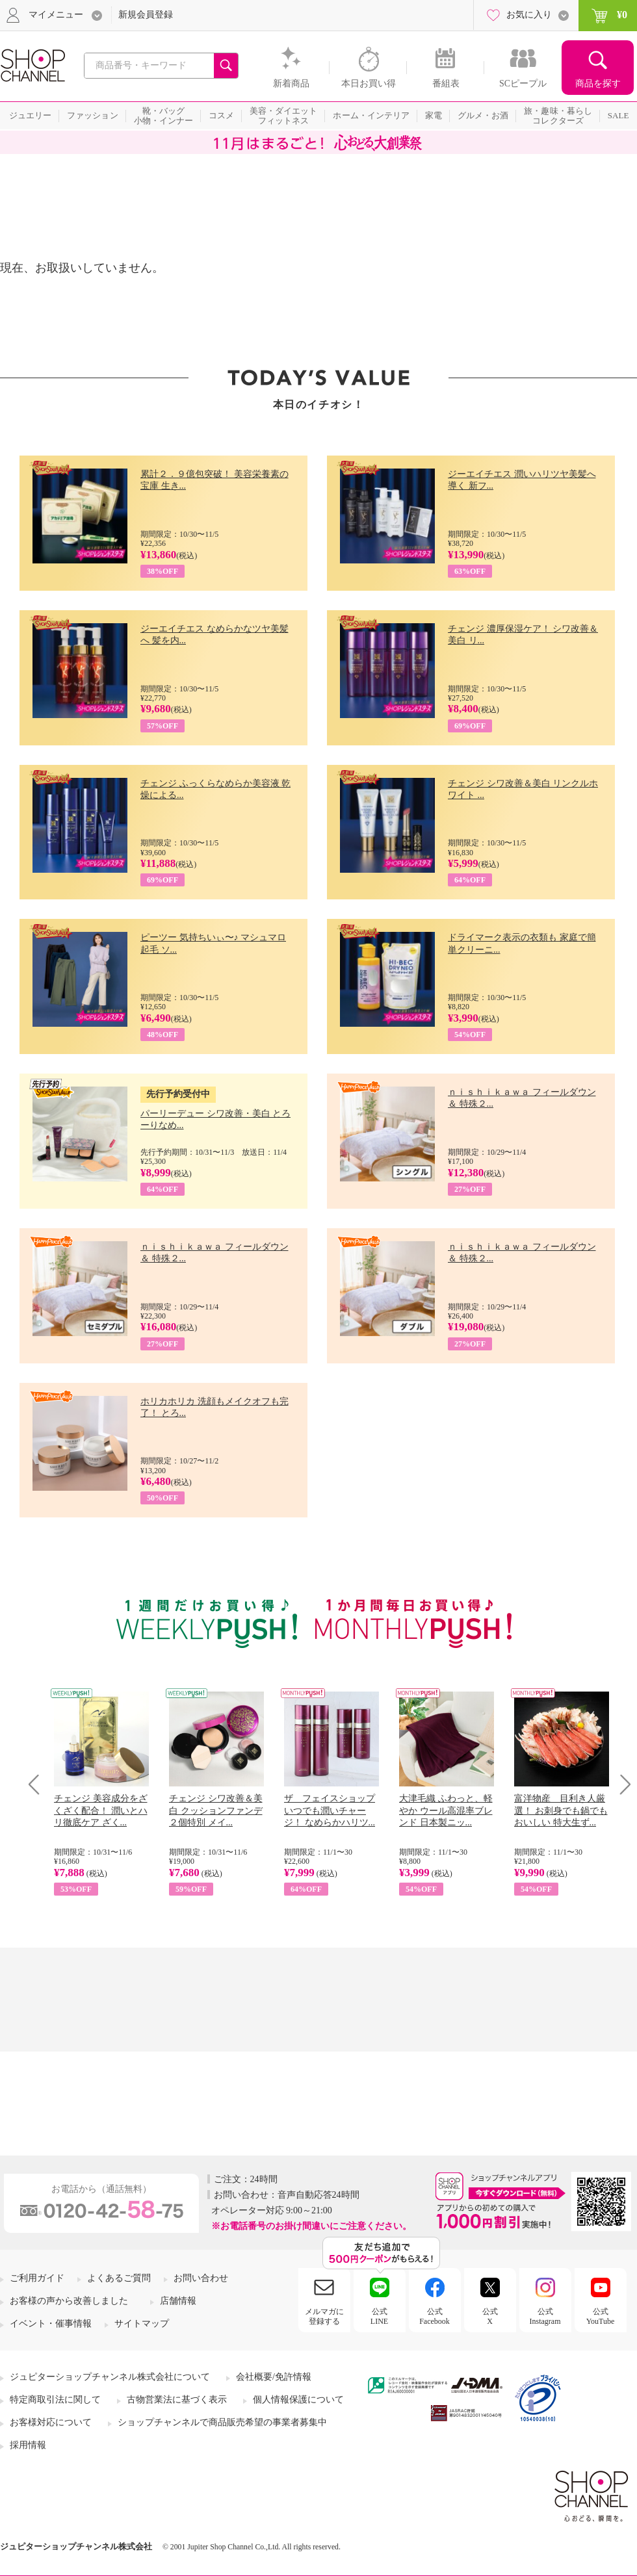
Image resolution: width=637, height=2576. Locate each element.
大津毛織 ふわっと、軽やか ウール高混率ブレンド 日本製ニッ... (446, 1810)
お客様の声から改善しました (69, 2301)
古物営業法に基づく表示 (177, 2399)
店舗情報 (178, 2301)
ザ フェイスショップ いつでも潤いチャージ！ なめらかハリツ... (329, 1810)
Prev (38, 1784)
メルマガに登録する (324, 2316)
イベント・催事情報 (51, 2323)
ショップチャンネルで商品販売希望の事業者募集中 (222, 2422)
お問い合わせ (201, 2278)
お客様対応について (51, 2422)
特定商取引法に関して (55, 2399)
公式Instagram (545, 2316)
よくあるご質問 (119, 2278)
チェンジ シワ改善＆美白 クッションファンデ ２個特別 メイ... (216, 1810)
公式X (490, 2316)
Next (621, 1784)
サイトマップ (141, 2323)
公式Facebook (434, 2316)
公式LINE (379, 2316)
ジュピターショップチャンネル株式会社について (110, 2377)
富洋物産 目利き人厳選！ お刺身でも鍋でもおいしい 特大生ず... (561, 1810)
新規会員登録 (145, 14)
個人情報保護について (298, 2399)
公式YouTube (600, 2316)
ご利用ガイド (37, 2278)
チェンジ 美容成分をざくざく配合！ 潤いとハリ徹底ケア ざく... (101, 1810)
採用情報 (28, 2445)
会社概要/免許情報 (273, 2377)
